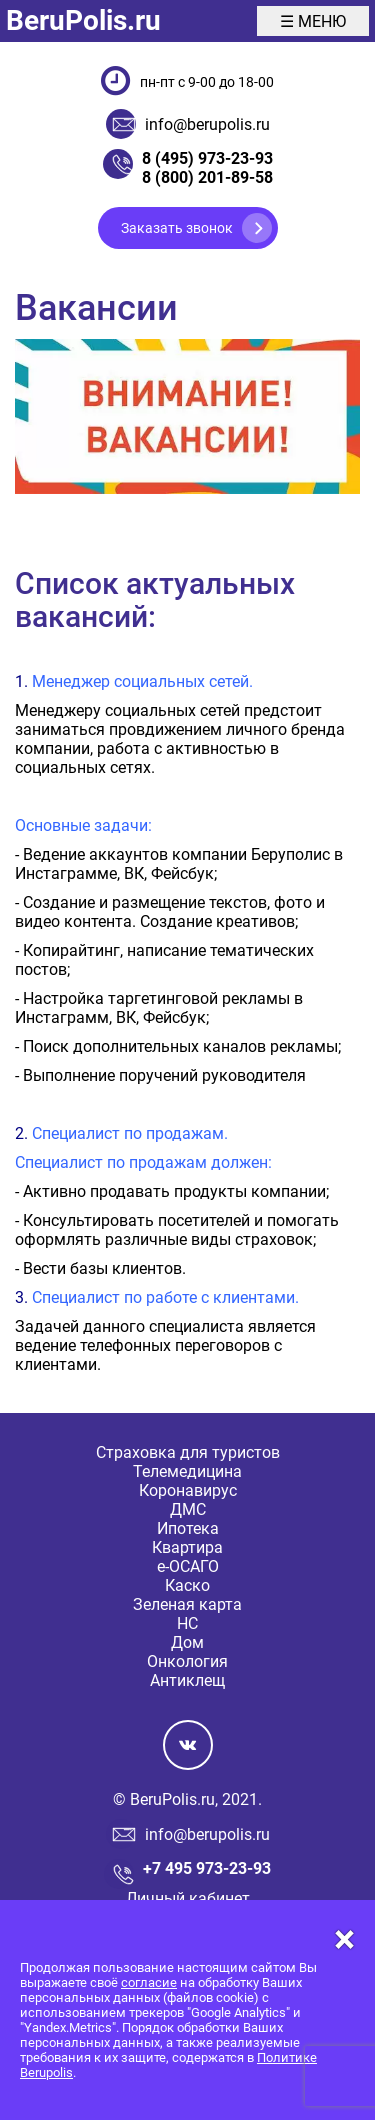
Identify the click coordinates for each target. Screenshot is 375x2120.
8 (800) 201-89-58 (207, 177)
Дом (187, 1642)
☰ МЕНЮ (313, 21)
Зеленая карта (187, 1604)
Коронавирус (188, 1490)
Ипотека (188, 1528)
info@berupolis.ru (207, 124)
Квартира (187, 1547)
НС (187, 1623)
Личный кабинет (188, 1898)
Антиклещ (187, 1680)
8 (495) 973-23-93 (207, 158)
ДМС (188, 1509)
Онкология (187, 1661)
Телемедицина (187, 1471)
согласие (149, 1982)
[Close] (187, 1940)
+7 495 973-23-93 (207, 1868)
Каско (187, 1585)
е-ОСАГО (188, 1566)
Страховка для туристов (188, 1452)
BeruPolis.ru (83, 20)
